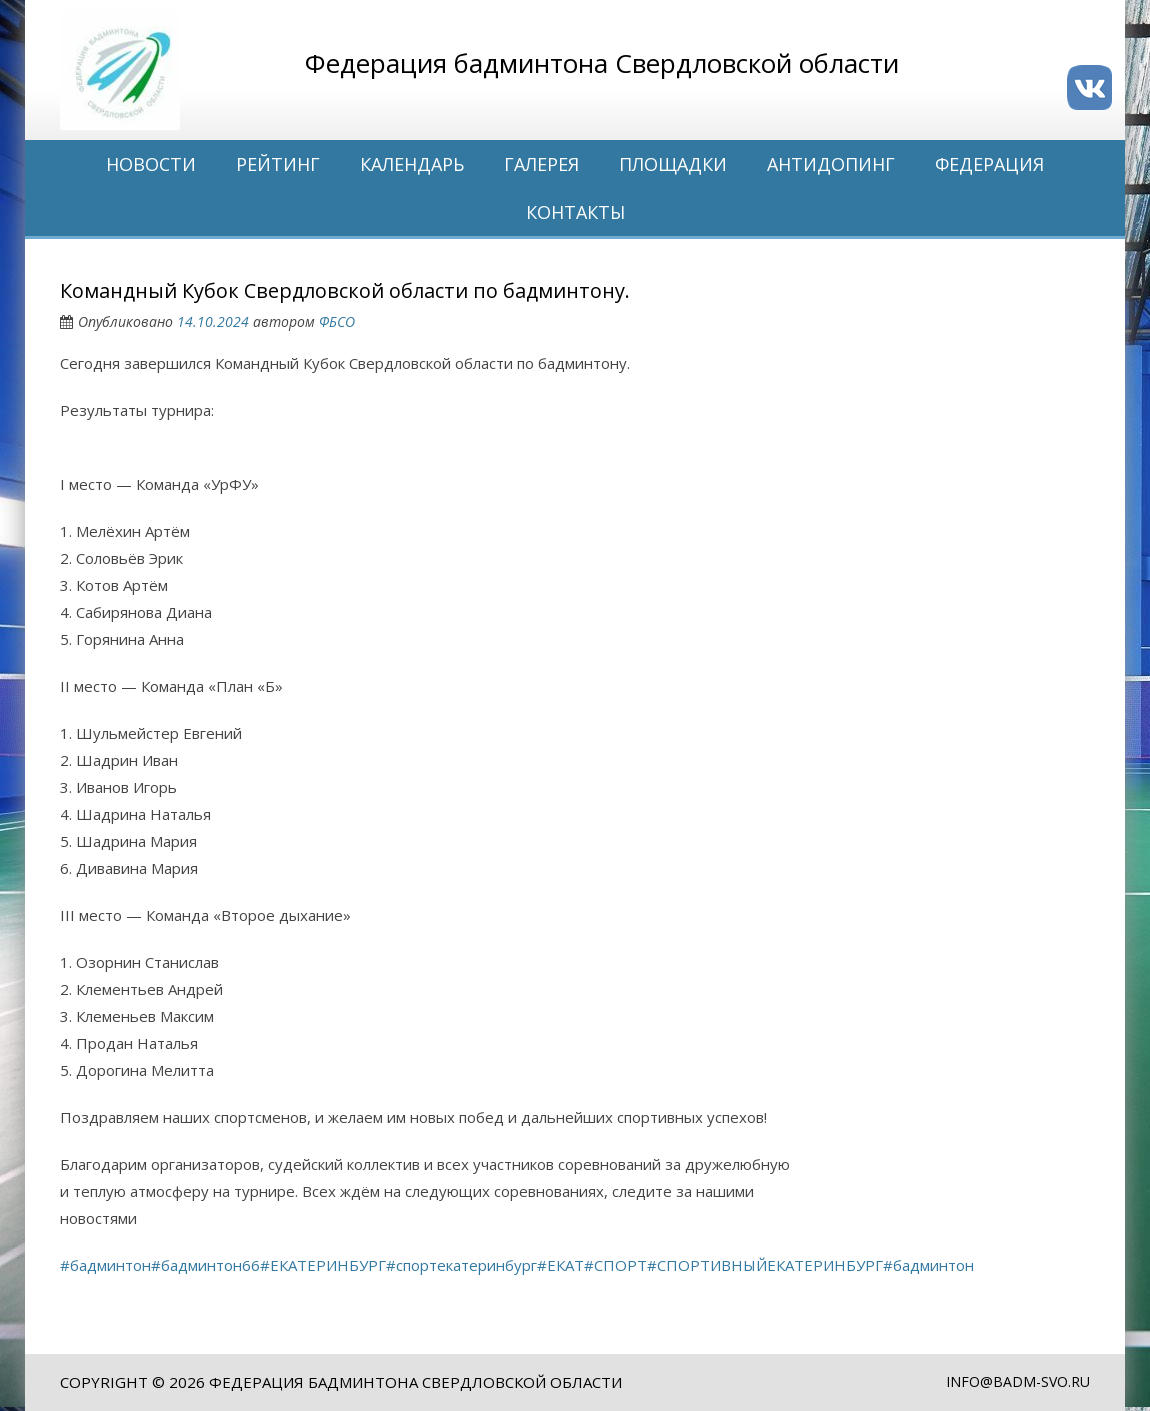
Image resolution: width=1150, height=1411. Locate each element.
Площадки (673, 164)
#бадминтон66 (205, 1265)
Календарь (412, 164)
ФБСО (337, 321)
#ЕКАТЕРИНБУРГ (323, 1265)
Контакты (575, 212)
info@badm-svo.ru (1018, 1381)
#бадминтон (105, 1265)
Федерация (989, 164)
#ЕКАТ (560, 1265)
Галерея (541, 164)
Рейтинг (278, 164)
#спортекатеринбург (461, 1265)
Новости (151, 164)
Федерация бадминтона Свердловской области (415, 1382)
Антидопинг (831, 164)
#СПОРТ (615, 1265)
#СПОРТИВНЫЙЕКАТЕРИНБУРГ (765, 1265)
